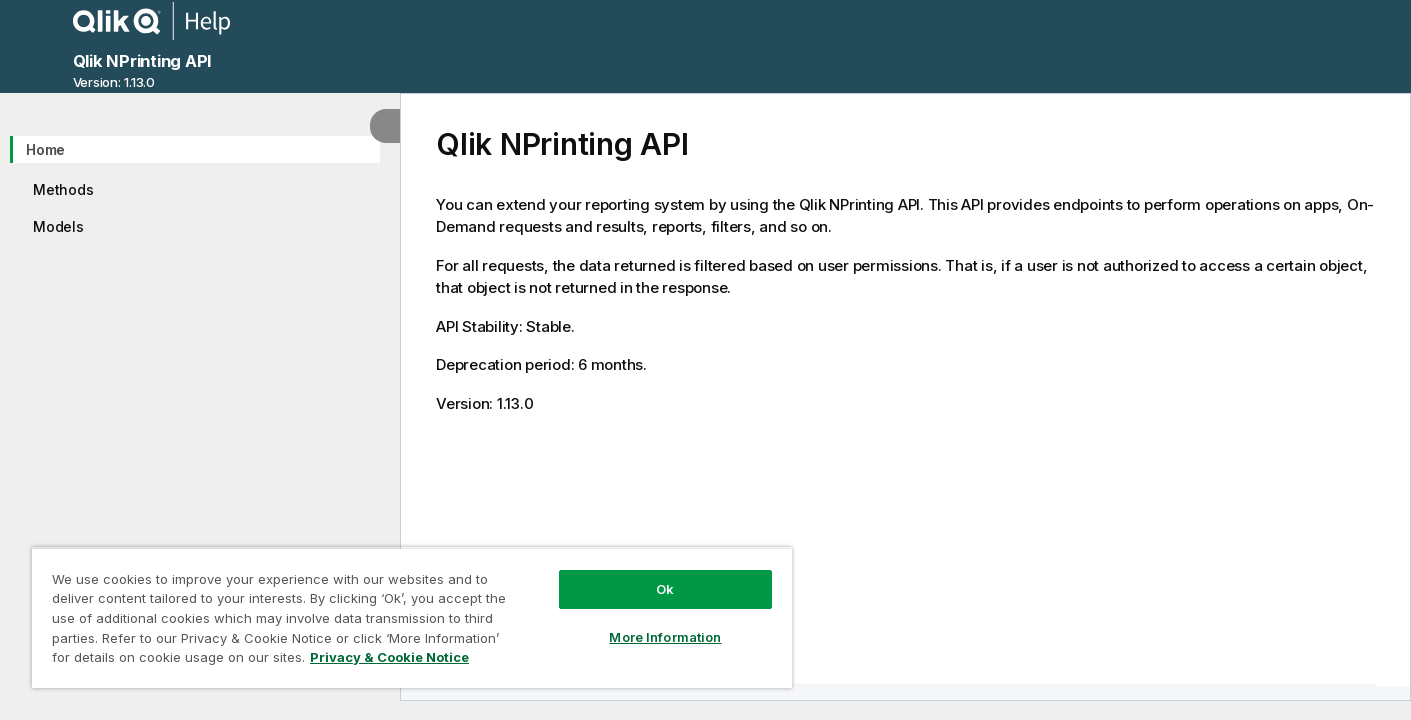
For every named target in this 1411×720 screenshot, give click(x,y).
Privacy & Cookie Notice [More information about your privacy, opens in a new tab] (389, 657)
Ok (665, 589)
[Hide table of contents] (385, 126)
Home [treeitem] (45, 149)
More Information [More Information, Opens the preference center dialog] (665, 637)
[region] (412, 617)
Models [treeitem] (58, 226)
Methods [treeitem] (63, 189)
